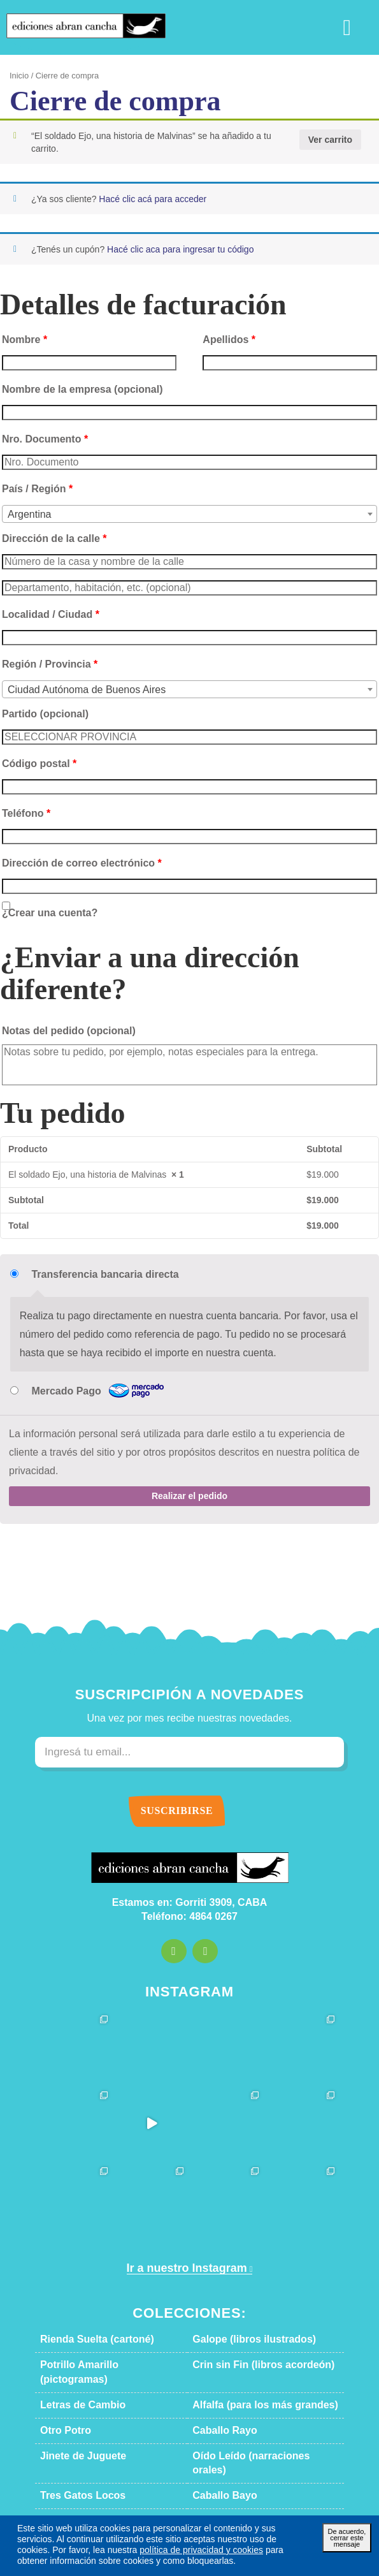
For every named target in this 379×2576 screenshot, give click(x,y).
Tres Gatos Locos (74, 2443)
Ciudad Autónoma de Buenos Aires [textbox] (76, 685)
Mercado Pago (90, 1386)
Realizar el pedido (190, 1472)
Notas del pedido (56, 1026)
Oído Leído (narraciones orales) (254, 2418)
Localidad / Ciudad (41, 610)
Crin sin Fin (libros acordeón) (249, 2341)
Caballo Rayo (218, 2392)
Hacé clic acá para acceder (132, 193)
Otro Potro (62, 2392)
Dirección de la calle (43, 534)
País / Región (30, 483)
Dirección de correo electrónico (66, 858)
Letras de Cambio (74, 2367)
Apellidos (223, 334)
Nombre (21, 334)
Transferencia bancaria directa (89, 1269)
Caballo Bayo (218, 2443)
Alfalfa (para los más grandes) (250, 2367)
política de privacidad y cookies (100, 2549)
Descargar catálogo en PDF (190, 2469)
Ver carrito (333, 139)
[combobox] (189, 509)
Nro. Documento (39, 434)
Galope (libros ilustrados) (241, 2316)
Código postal (32, 759)
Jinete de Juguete (73, 2418)
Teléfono (21, 808)
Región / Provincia (40, 659)
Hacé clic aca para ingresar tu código (158, 244)
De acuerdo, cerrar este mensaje (346, 2537)
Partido (38, 709)
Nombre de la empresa (67, 384)
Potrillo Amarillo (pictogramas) (100, 2341)
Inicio (18, 76)
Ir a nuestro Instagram (184, 2245)
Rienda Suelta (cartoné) (87, 2316)
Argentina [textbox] (27, 510)
